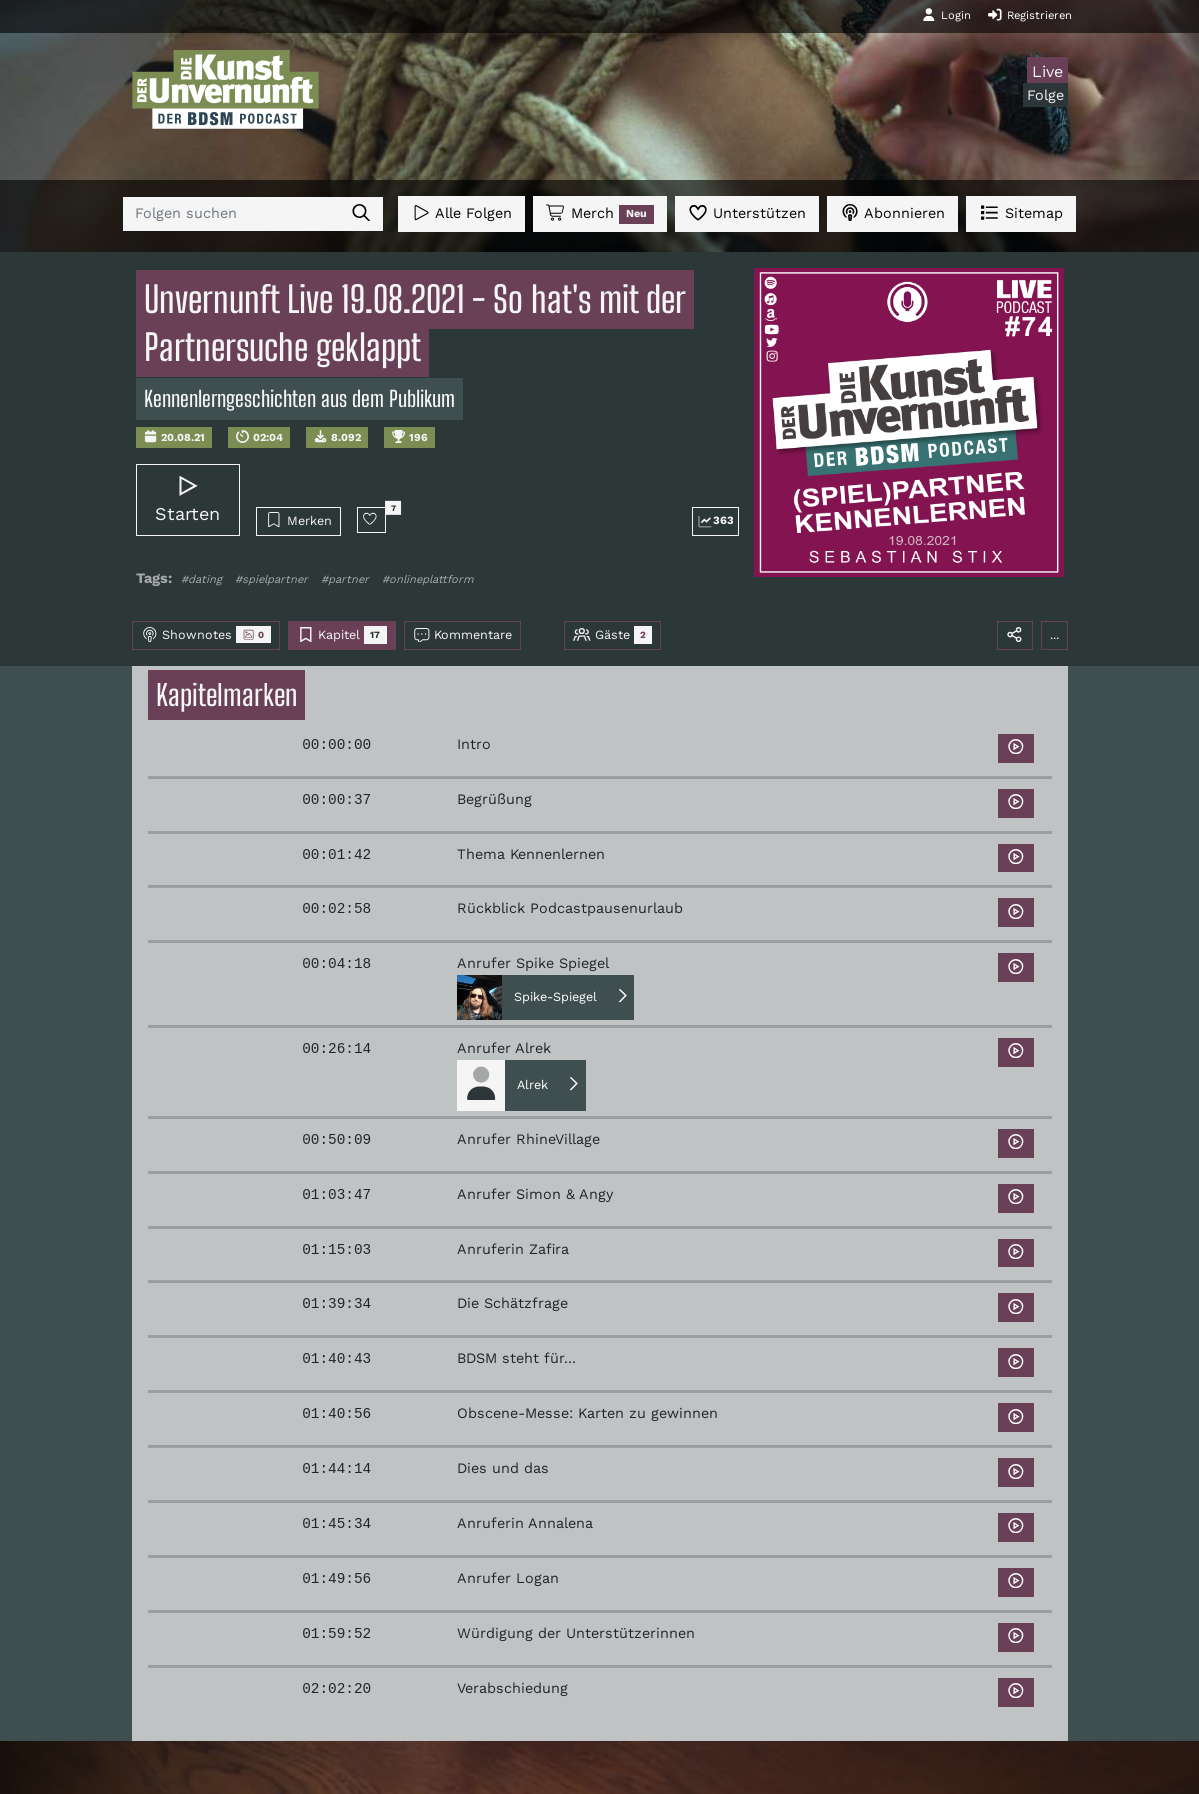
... (1054, 634)
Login (946, 15)
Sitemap (1020, 212)
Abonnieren (892, 212)
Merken (298, 520)
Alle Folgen (461, 212)
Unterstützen (747, 212)
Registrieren (1029, 15)
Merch (600, 214)
